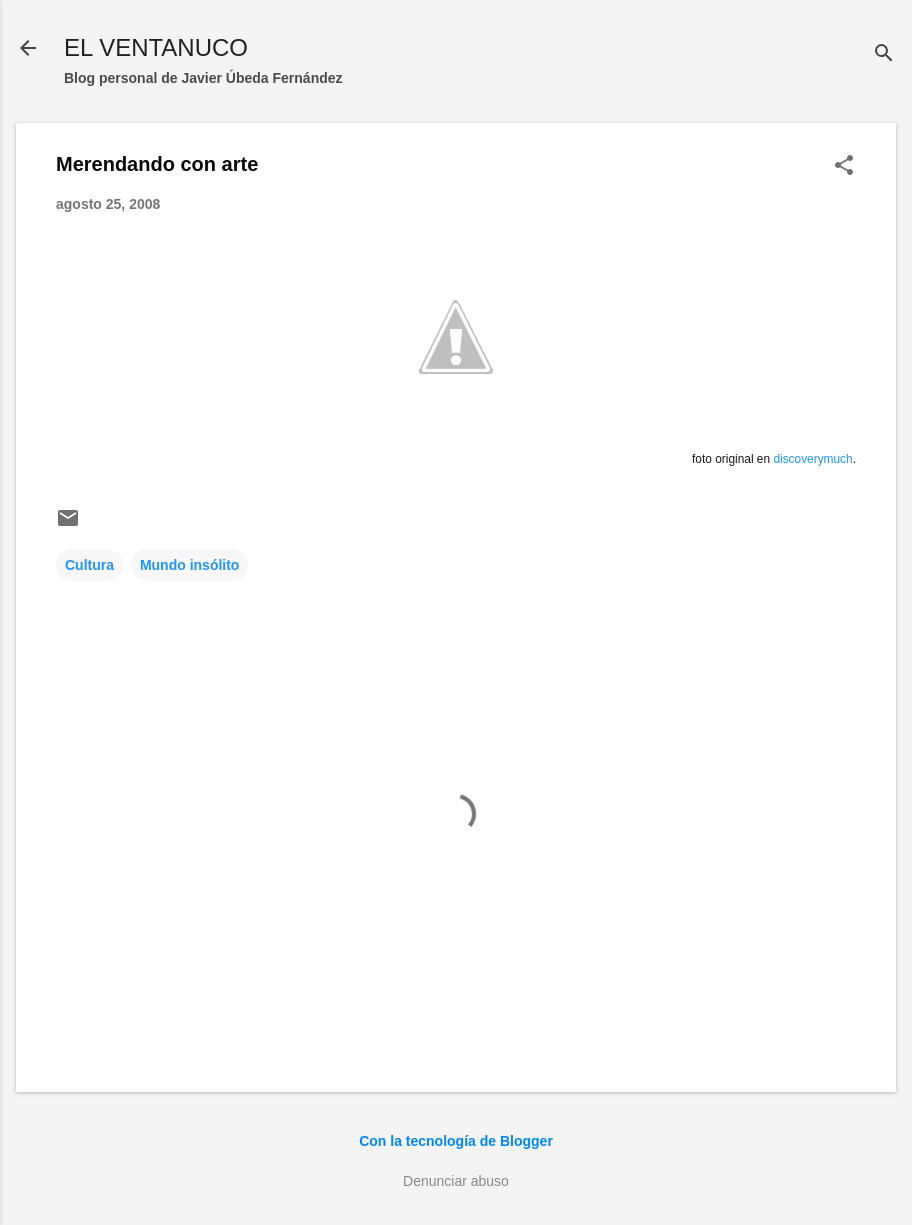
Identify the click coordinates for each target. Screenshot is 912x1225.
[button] (844, 166)
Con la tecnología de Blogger (456, 1141)
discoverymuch (812, 459)
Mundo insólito (190, 565)
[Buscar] (884, 54)
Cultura (89, 565)
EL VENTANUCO (156, 47)
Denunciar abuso (456, 1181)
